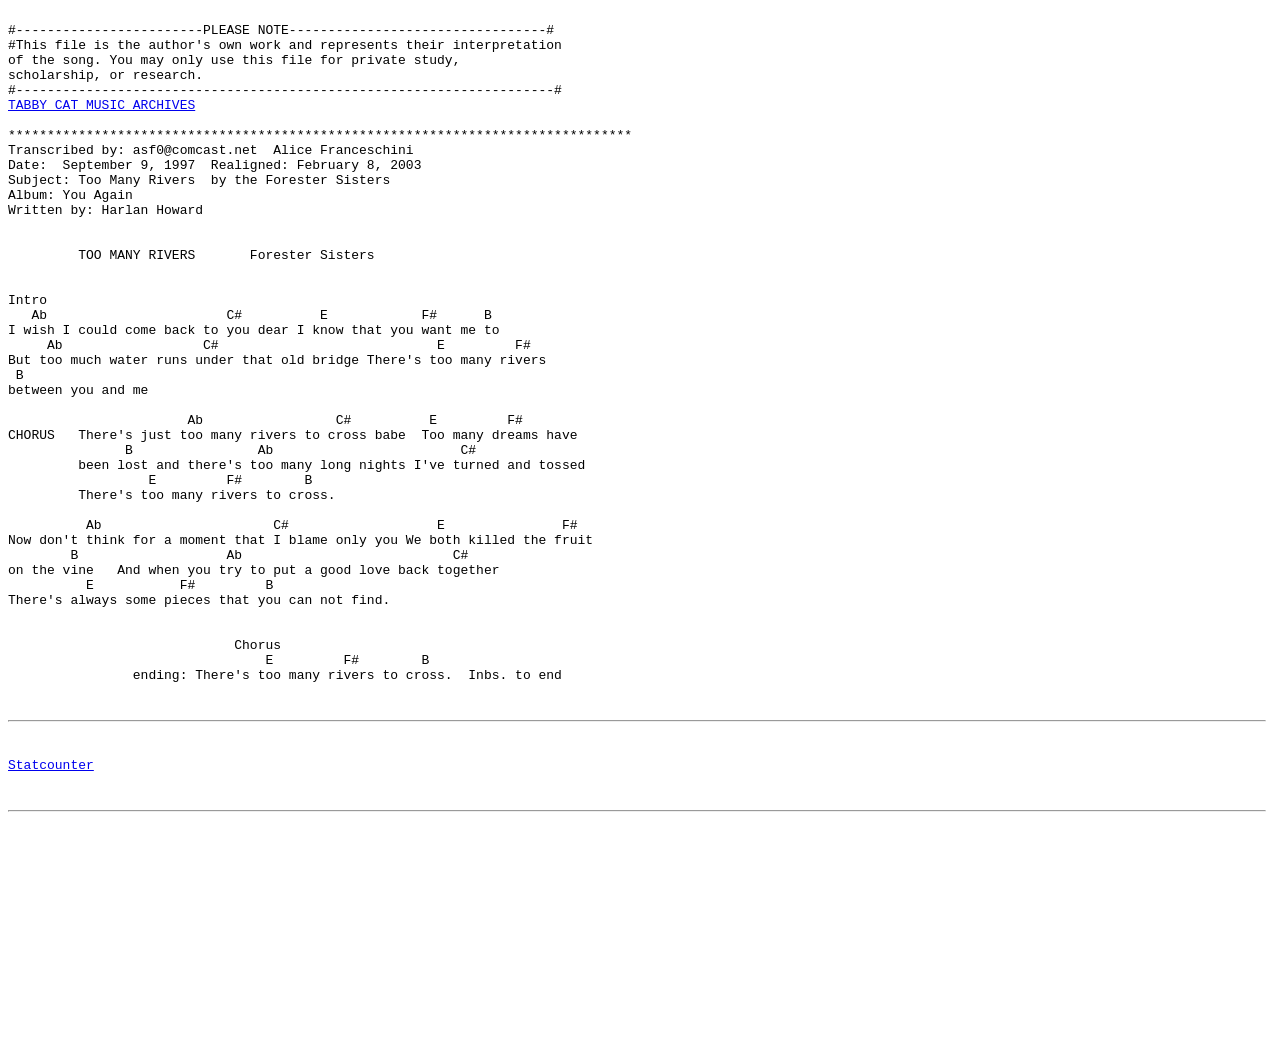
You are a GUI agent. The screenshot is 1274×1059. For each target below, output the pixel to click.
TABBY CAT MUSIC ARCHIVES (101, 125)
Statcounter (51, 914)
